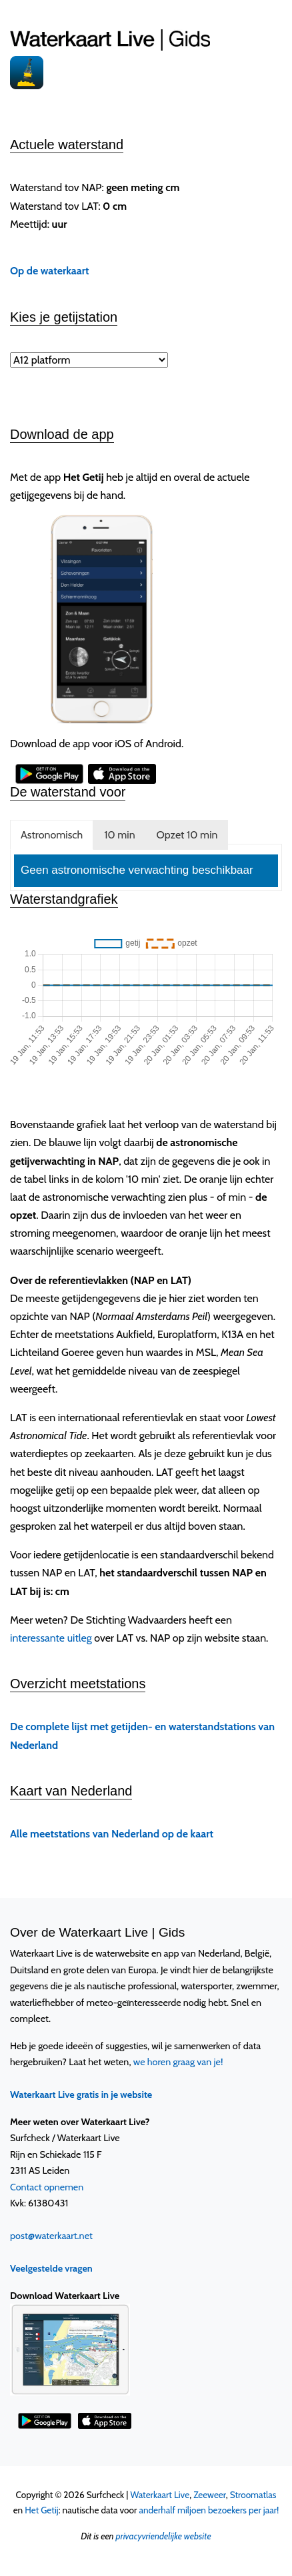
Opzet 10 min (187, 834)
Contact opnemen (46, 2187)
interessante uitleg (51, 1638)
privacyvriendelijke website (163, 2536)
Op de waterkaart (49, 270)
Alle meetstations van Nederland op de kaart (111, 1833)
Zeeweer (209, 2494)
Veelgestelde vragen (51, 2268)
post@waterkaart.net (51, 2236)
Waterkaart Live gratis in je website (81, 2094)
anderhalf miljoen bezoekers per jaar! (209, 2510)
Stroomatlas (253, 2494)
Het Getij (41, 2510)
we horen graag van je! (178, 2062)
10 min (119, 834)
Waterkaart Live (159, 2494)
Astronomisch (52, 834)
